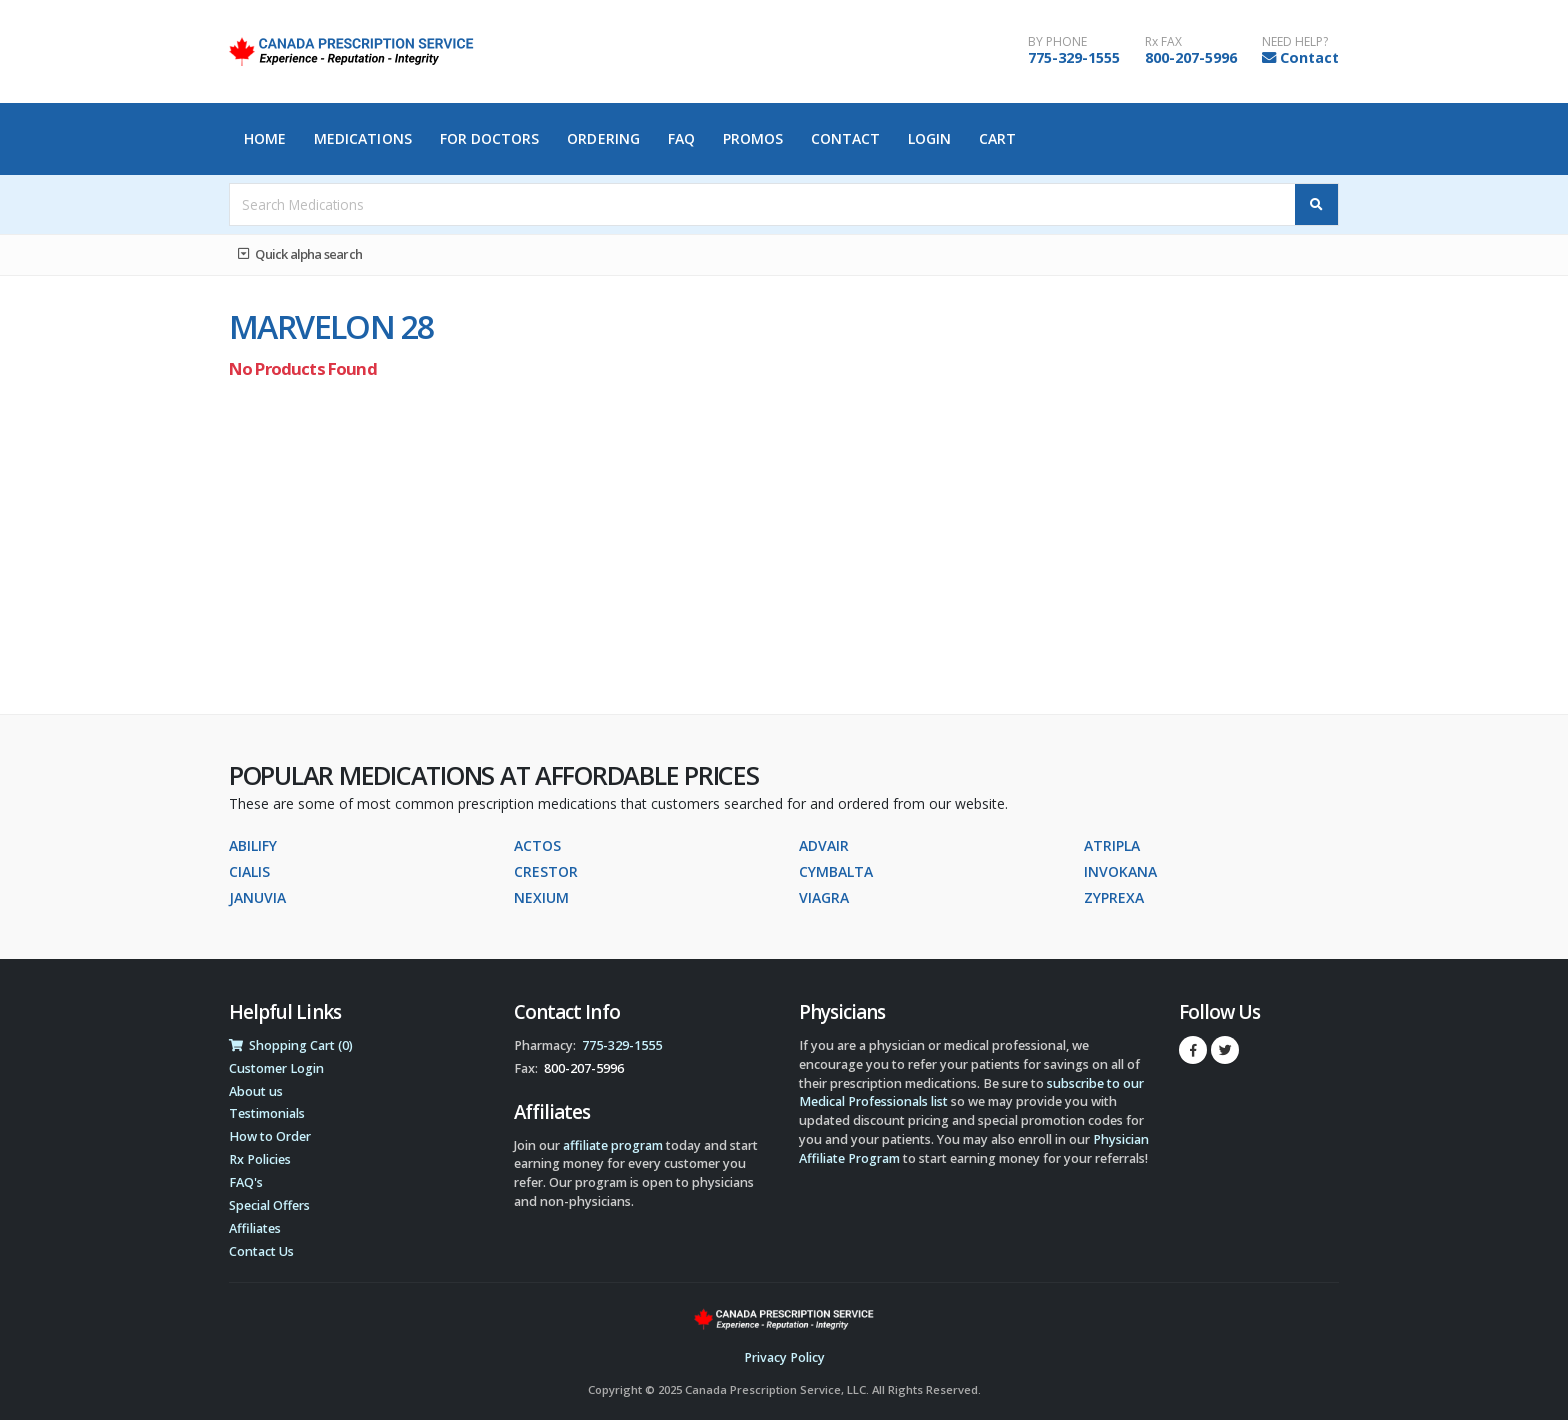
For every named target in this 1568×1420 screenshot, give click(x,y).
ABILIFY (253, 845)
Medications (363, 138)
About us (256, 1091)
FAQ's (246, 1182)
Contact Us (261, 1251)
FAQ (681, 138)
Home (265, 138)
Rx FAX (1163, 42)
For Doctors (490, 138)
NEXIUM (541, 897)
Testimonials (267, 1113)
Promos (753, 138)
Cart (997, 138)
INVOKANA (1120, 871)
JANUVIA (257, 897)
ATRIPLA (1112, 845)
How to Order (270, 1136)
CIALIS (249, 871)
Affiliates (255, 1228)
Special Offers (269, 1205)
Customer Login (276, 1068)
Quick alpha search (300, 254)
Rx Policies (260, 1159)
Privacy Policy (784, 1357)
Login (930, 138)
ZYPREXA (1114, 897)
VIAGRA (824, 897)
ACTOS (537, 845)
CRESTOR (546, 871)
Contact (1309, 57)
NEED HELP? (1295, 42)
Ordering (603, 138)
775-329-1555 (1074, 57)
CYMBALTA (836, 871)
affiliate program (613, 1145)
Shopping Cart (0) (291, 1045)
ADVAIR (824, 845)
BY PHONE (1057, 42)
